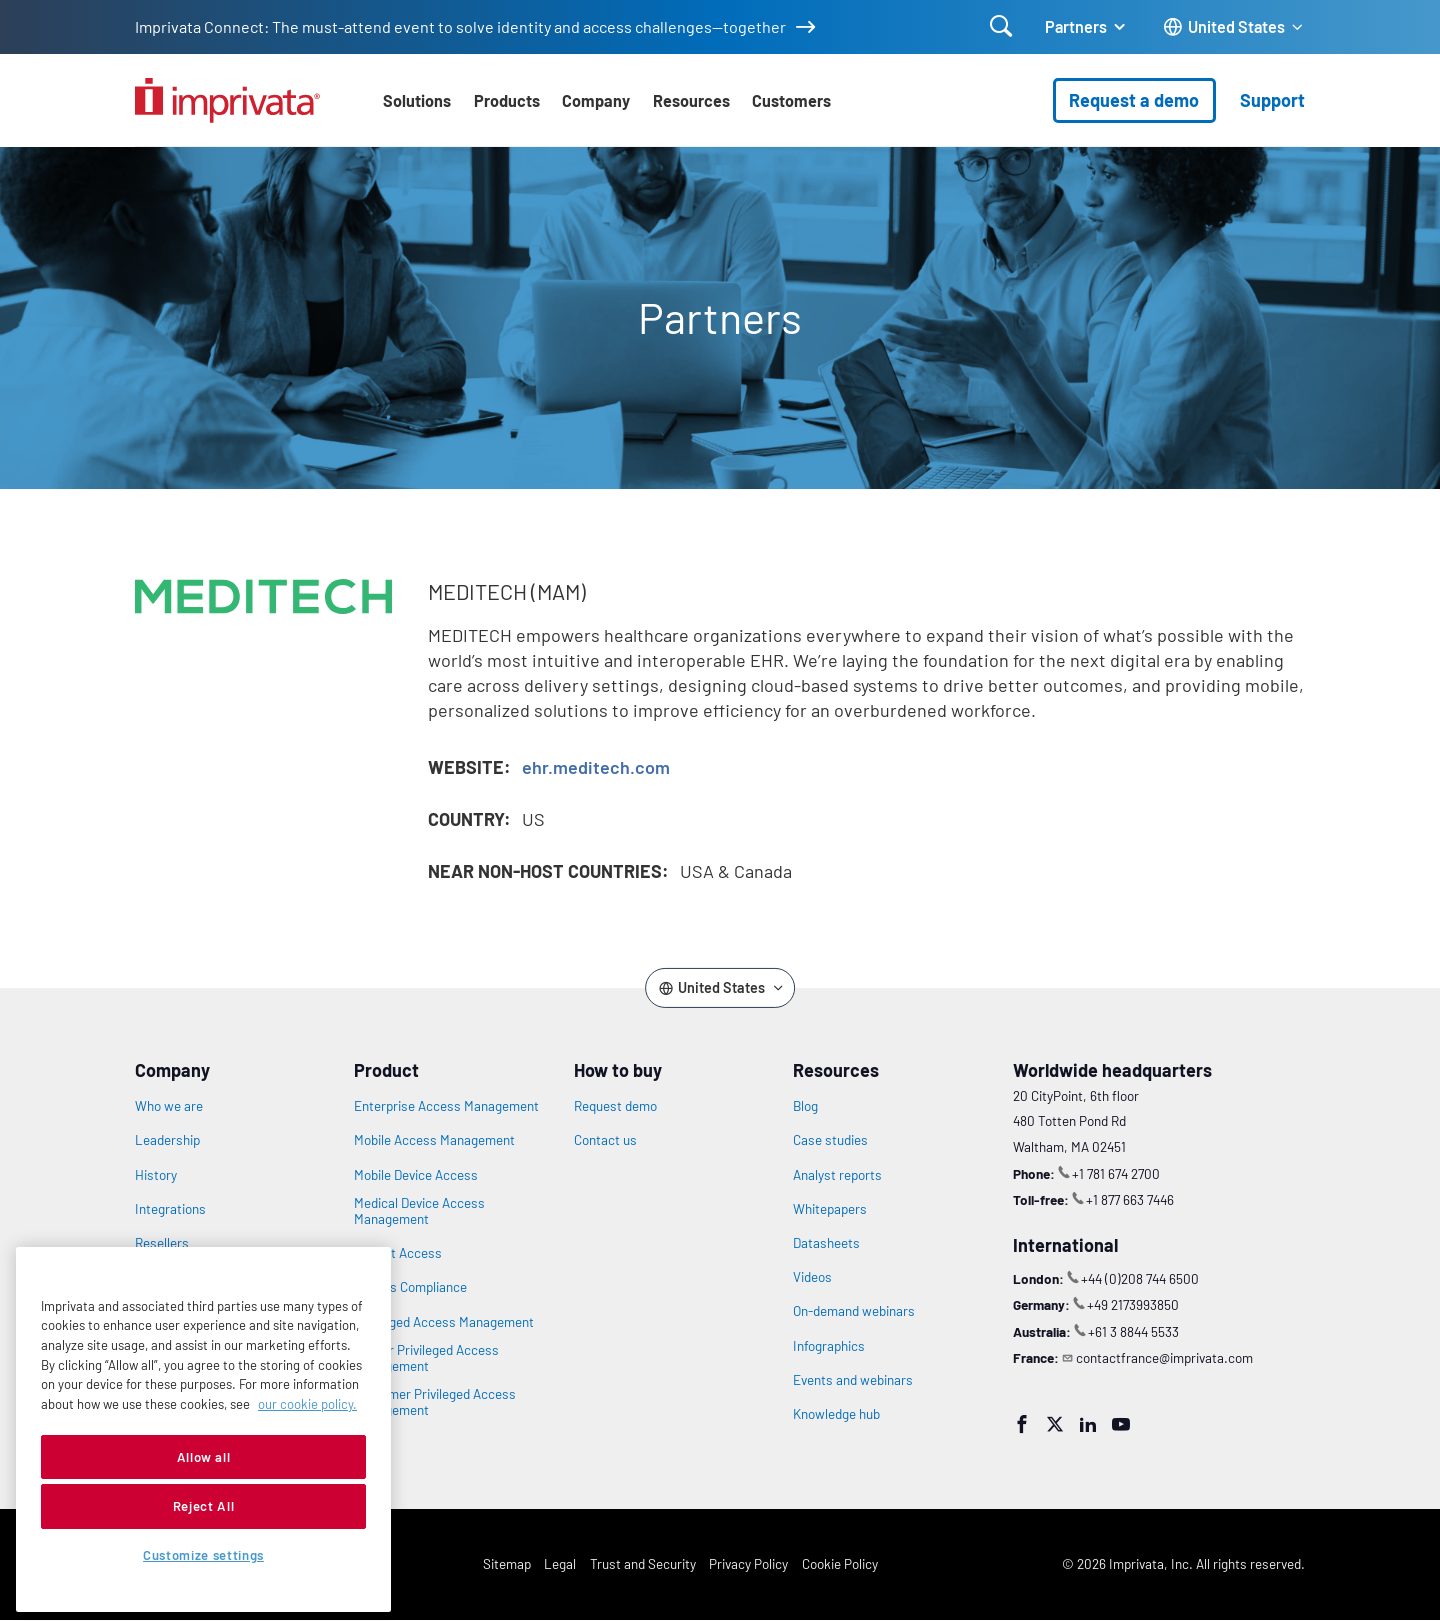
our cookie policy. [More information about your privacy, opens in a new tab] (307, 1404)
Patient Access (398, 1253)
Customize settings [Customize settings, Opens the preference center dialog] (203, 1555)
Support (1272, 100)
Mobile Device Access (416, 1175)
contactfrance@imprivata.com (1164, 1357)
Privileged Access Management (444, 1322)
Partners (1076, 26)
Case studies (830, 1140)
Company (596, 100)
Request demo (615, 1106)
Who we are (169, 1106)
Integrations (170, 1209)
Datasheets (826, 1243)
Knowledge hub (836, 1414)
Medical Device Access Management (419, 1211)
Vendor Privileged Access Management (426, 1358)
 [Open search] (1001, 26)
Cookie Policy (840, 1563)
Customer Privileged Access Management (435, 1402)
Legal (560, 1563)
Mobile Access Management (434, 1140)
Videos (812, 1277)
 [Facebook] (1022, 1424)
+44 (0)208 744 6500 (1140, 1278)
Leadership (167, 1140)
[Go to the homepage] (227, 100)
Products (507, 100)
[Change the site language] (1234, 27)
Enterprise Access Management (446, 1106)
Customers (791, 100)
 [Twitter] (1055, 1424)
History (156, 1175)
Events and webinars (853, 1380)
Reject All (204, 1506)
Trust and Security (643, 1563)
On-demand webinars (854, 1311)
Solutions (417, 100)
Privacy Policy (748, 1563)
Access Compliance (410, 1287)
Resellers (162, 1243)
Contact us (605, 1140)
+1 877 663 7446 (1130, 1199)
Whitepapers (830, 1209)
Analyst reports (837, 1175)
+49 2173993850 (1133, 1304)
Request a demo (1134, 100)
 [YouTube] (1121, 1424)
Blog (805, 1106)
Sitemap (507, 1563)
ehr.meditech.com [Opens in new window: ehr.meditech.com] (596, 767)
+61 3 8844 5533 (1133, 1331)
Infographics (829, 1346)
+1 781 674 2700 (1116, 1173)
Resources (691, 100)
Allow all (204, 1457)
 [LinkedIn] (1088, 1424)
